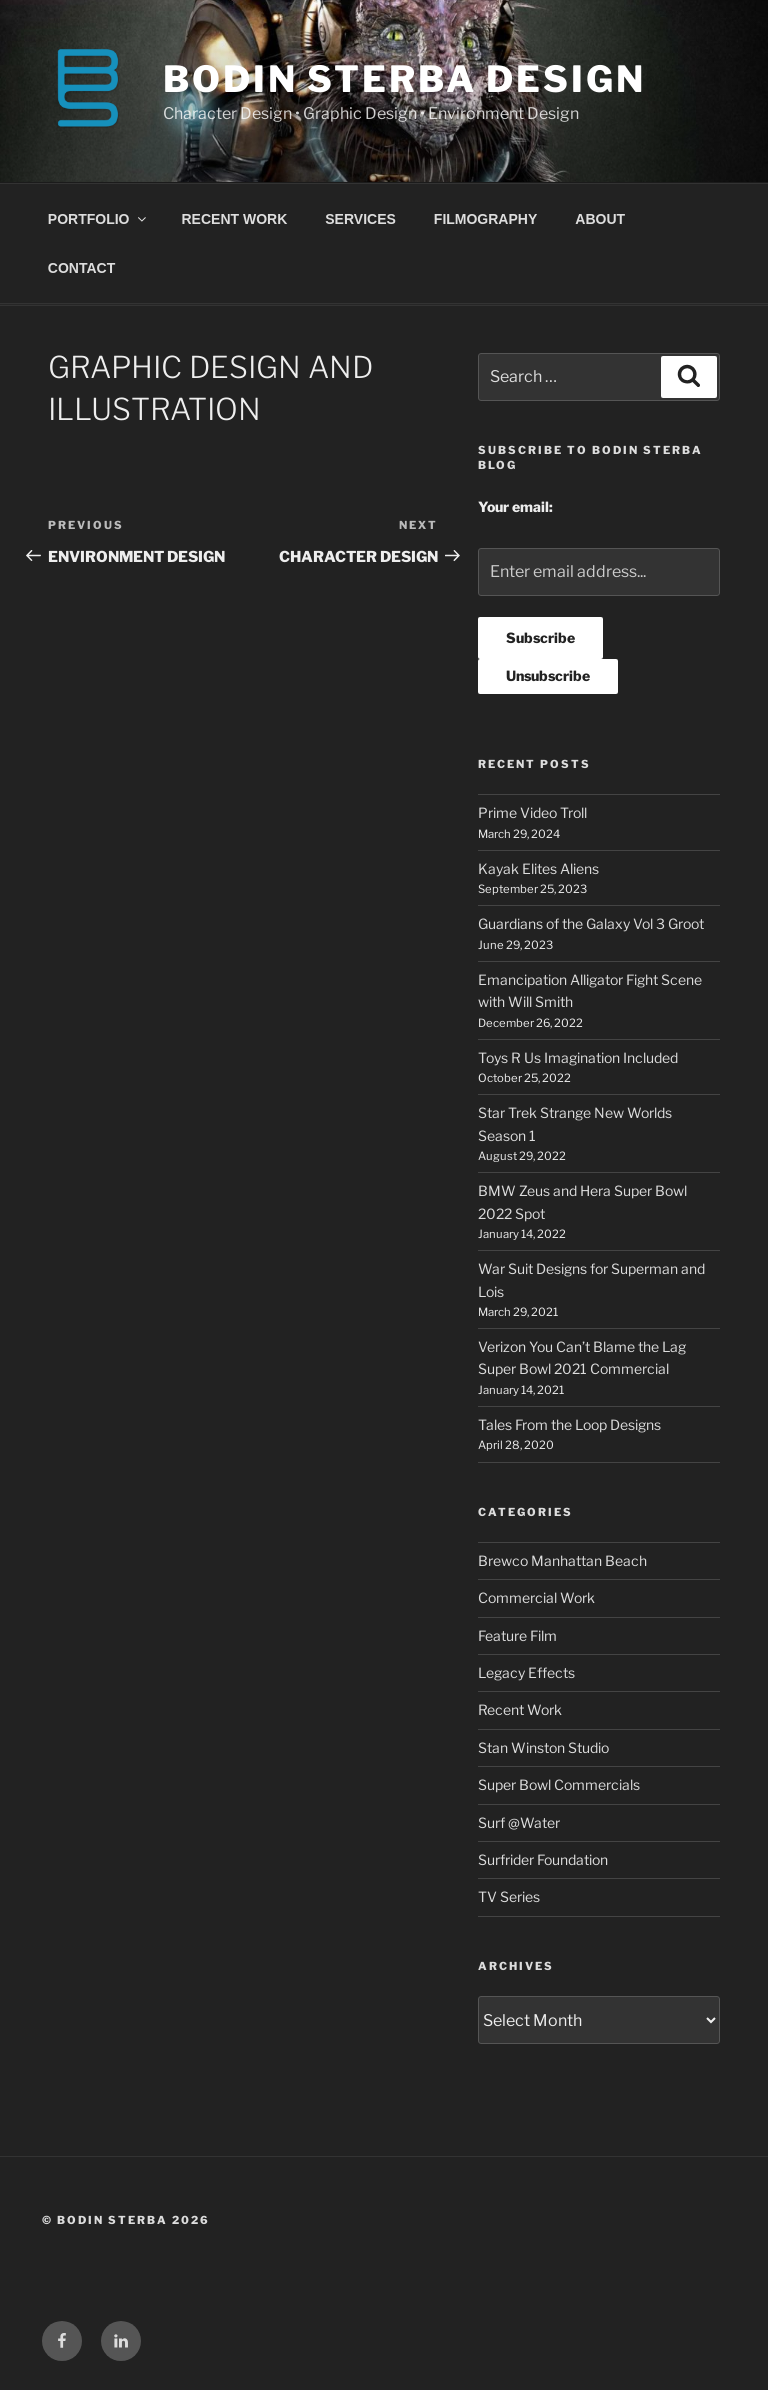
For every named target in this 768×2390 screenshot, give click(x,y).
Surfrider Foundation (543, 1859)
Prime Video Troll (532, 812)
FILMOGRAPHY (485, 219)
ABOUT (600, 219)
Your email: (515, 506)
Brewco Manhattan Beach (562, 1560)
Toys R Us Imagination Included (578, 1057)
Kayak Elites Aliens (538, 868)
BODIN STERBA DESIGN (404, 79)
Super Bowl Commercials (559, 1784)
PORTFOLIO (98, 219)
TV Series (509, 1896)
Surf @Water (519, 1822)
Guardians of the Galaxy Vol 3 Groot (591, 923)
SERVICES (360, 219)
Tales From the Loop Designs (569, 1424)
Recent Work (520, 1709)
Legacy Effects (526, 1672)
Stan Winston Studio (543, 1747)
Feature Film (517, 1635)
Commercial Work (536, 1597)
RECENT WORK (235, 219)
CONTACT (81, 268)
